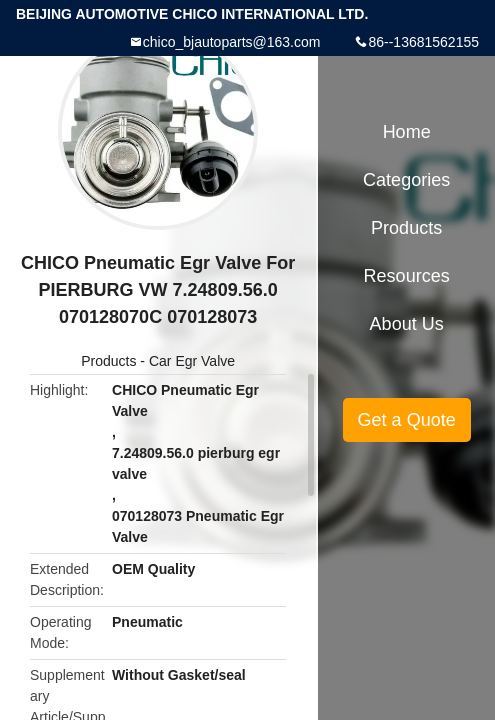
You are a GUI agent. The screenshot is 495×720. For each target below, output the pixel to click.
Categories (406, 180)
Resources (407, 276)
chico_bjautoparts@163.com (232, 42)
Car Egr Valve (192, 361)
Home (407, 132)
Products (108, 361)
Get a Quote (407, 420)
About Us (407, 324)
